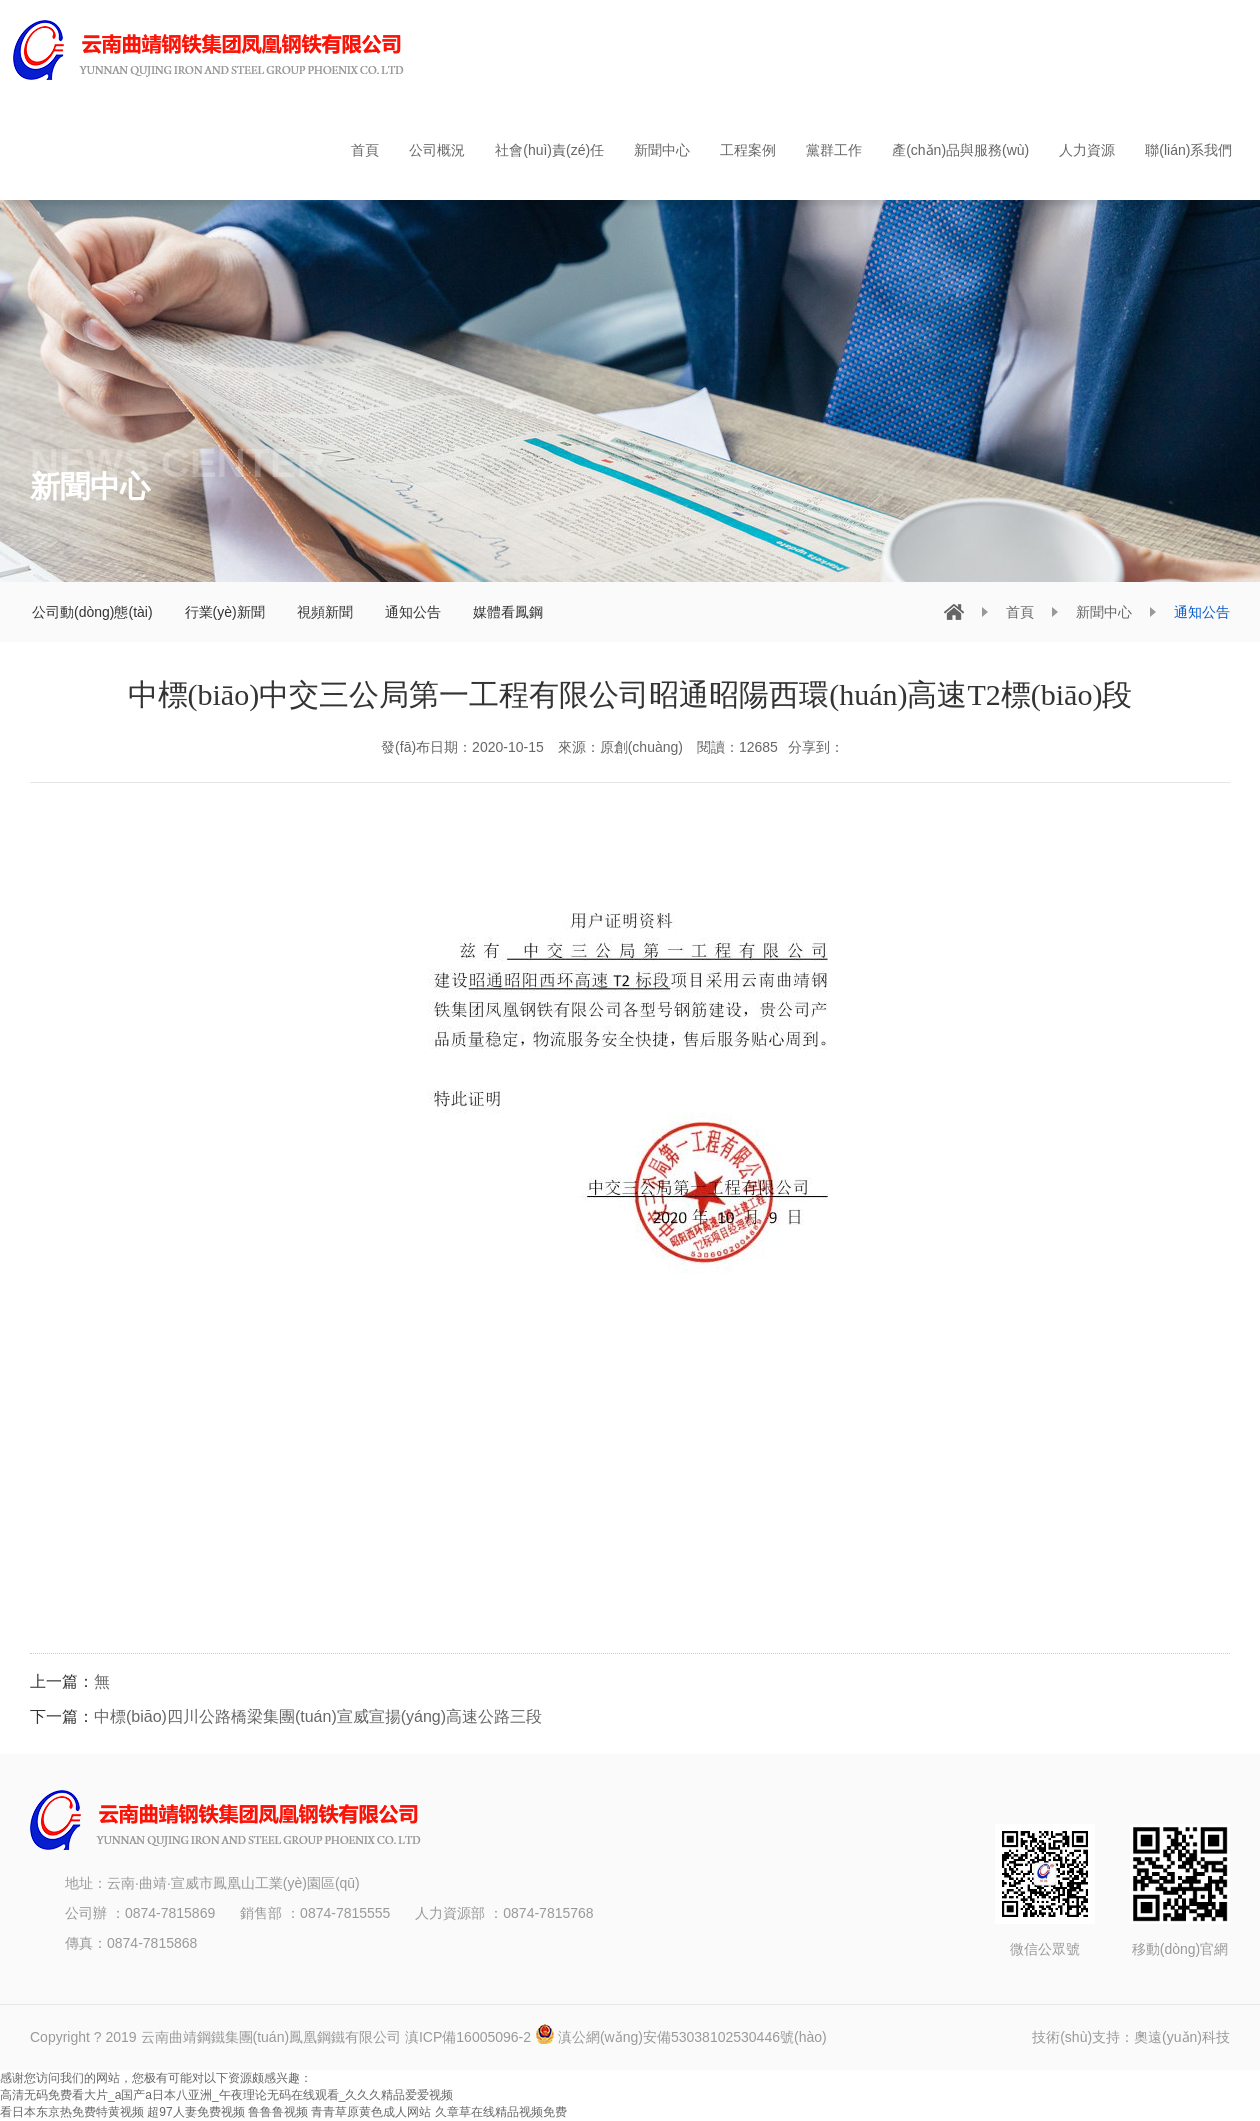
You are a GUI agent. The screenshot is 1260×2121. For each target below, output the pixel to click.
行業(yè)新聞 (225, 612)
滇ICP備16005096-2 (470, 2037)
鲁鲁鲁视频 (278, 2112)
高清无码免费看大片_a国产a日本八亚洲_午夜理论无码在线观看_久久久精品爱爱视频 (226, 2095)
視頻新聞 (325, 612)
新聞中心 (1104, 612)
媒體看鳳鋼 (508, 612)
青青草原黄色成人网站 (371, 2112)
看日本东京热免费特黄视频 (72, 2112)
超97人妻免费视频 (195, 2112)
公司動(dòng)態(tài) (92, 612)
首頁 (1020, 612)
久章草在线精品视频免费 (501, 2112)
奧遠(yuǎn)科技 (1182, 2037)
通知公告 (413, 612)
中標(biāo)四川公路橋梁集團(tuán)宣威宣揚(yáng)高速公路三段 (318, 1716)
